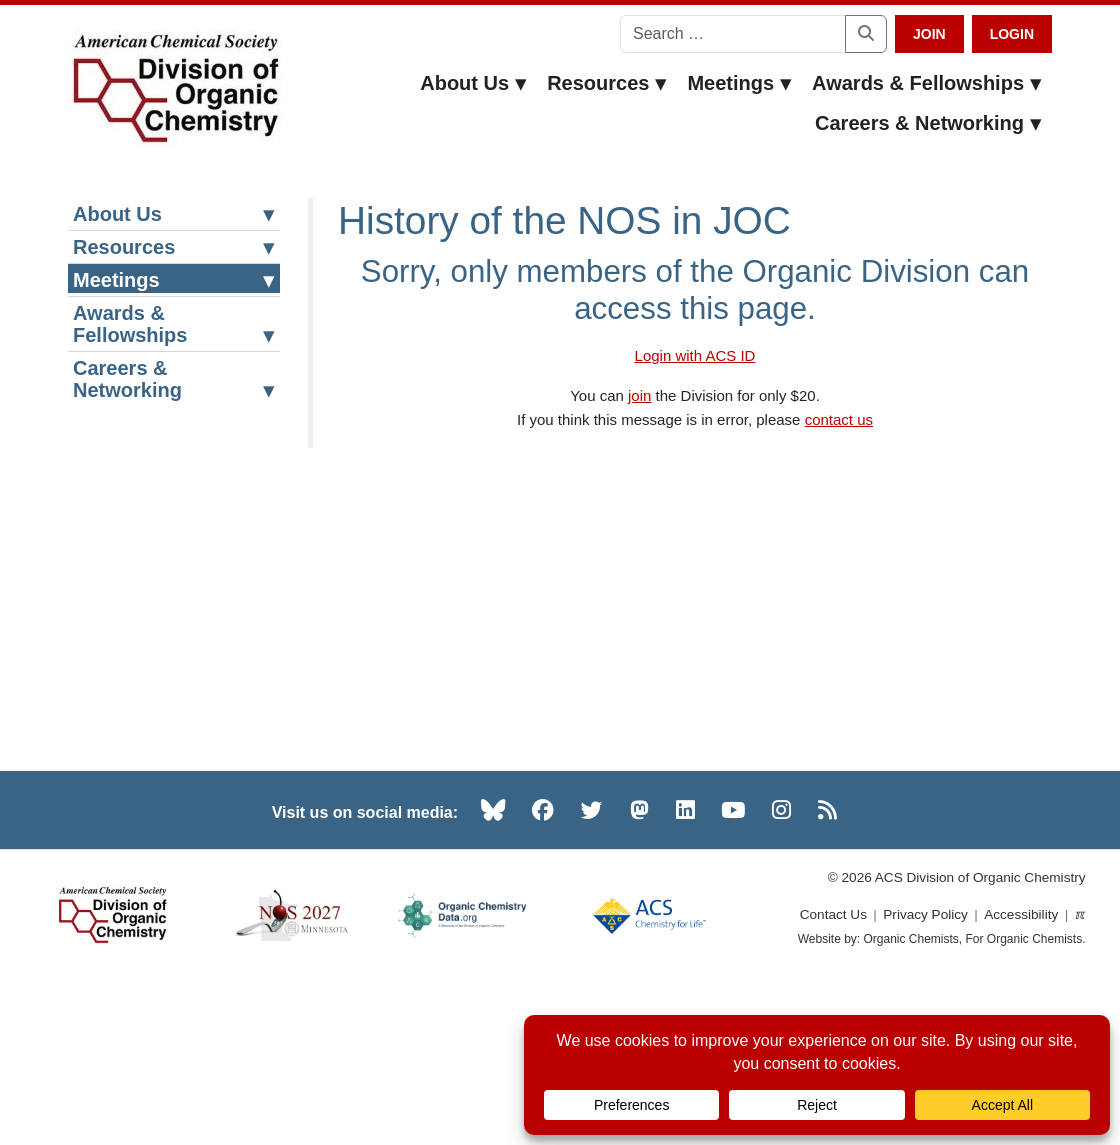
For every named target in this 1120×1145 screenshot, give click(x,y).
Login (1012, 34)
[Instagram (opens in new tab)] (781, 973)
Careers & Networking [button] (928, 123)
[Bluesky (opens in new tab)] (493, 973)
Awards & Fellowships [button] (927, 83)
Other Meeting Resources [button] (176, 663)
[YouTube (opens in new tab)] (733, 973)
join (639, 395)
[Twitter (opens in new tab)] (592, 973)
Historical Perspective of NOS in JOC (174, 600)
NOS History (138, 542)
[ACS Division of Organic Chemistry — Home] (174, 89)
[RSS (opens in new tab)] (827, 973)
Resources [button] (607, 83)
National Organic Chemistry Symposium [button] (176, 377)
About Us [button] (473, 83)
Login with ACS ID (695, 355)
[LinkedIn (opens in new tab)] (685, 973)
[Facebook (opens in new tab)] (543, 973)
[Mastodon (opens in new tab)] (639, 973)
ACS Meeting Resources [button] (176, 319)
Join (929, 34)
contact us (839, 419)
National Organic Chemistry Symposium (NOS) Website (178, 466)
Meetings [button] (739, 83)
